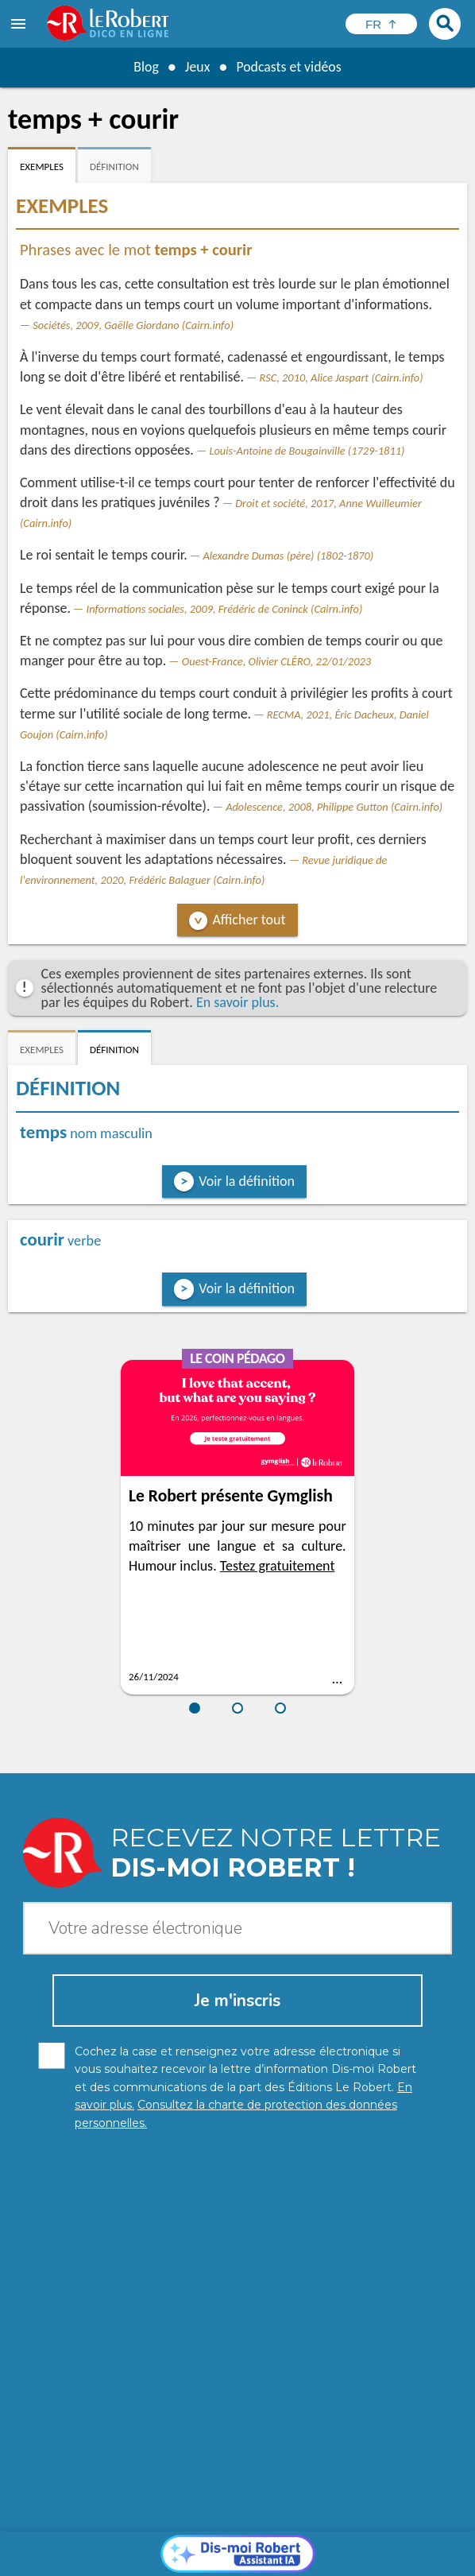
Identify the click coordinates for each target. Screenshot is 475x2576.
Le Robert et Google (277, 2559)
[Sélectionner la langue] (381, 24)
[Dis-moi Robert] (238, 2280)
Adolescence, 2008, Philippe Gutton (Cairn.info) (334, 807)
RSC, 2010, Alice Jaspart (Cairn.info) (341, 377)
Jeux (197, 67)
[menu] (20, 24)
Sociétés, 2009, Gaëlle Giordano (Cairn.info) (133, 325)
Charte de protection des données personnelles (155, 2543)
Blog (145, 67)
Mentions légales (332, 2543)
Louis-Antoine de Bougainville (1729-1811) (306, 451)
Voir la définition (247, 1181)
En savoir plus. (237, 1002)
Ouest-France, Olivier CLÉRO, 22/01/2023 (276, 661)
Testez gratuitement (277, 1566)
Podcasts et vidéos (289, 67)
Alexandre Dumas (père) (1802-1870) (288, 555)
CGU (203, 2559)
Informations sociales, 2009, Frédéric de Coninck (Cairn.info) (225, 609)
